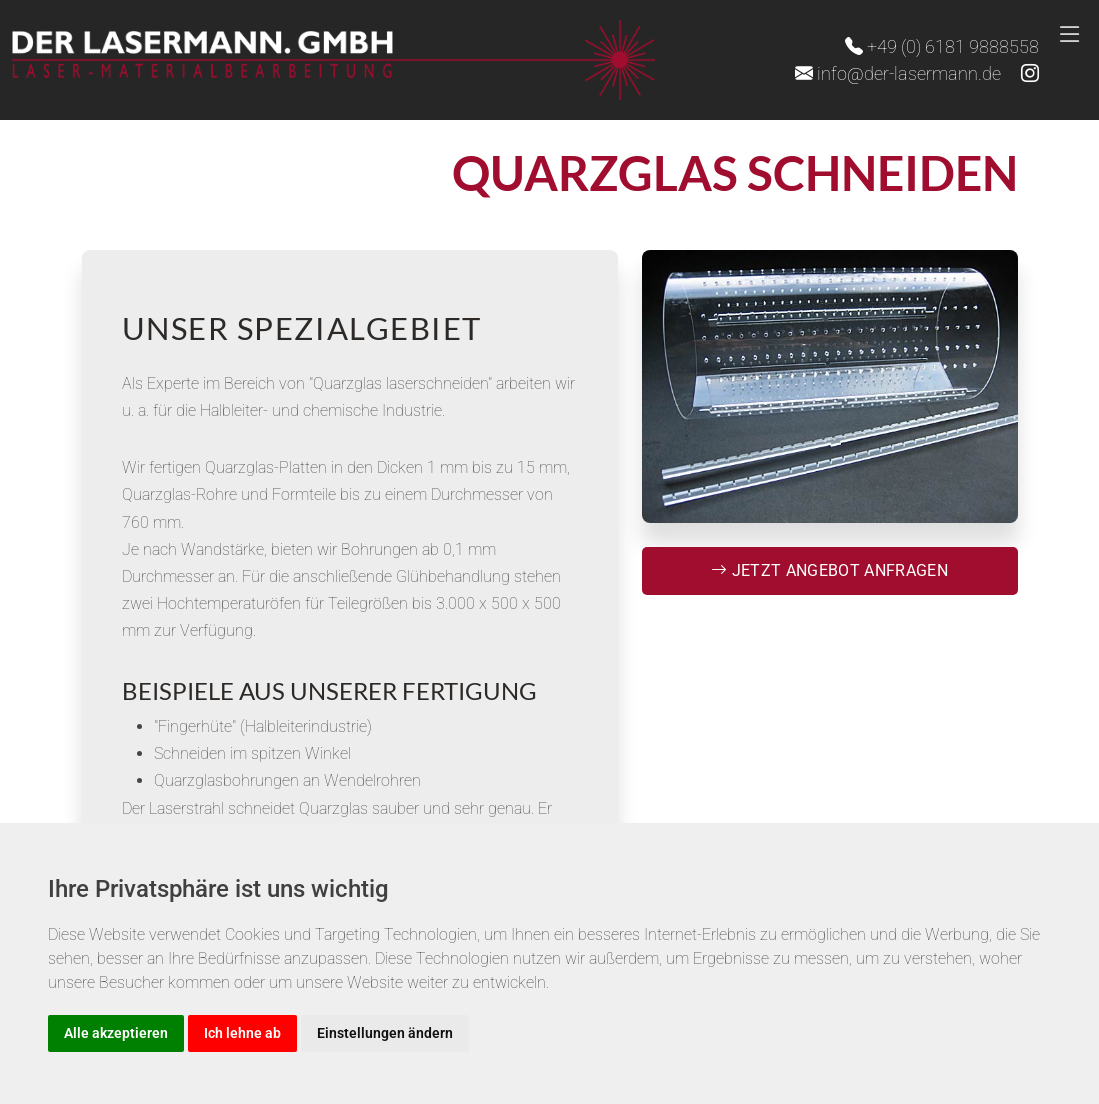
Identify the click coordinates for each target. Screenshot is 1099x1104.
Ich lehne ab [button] (242, 1033)
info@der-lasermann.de (898, 73)
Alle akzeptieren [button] (116, 1033)
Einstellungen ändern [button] (385, 1033)
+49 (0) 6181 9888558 (942, 46)
